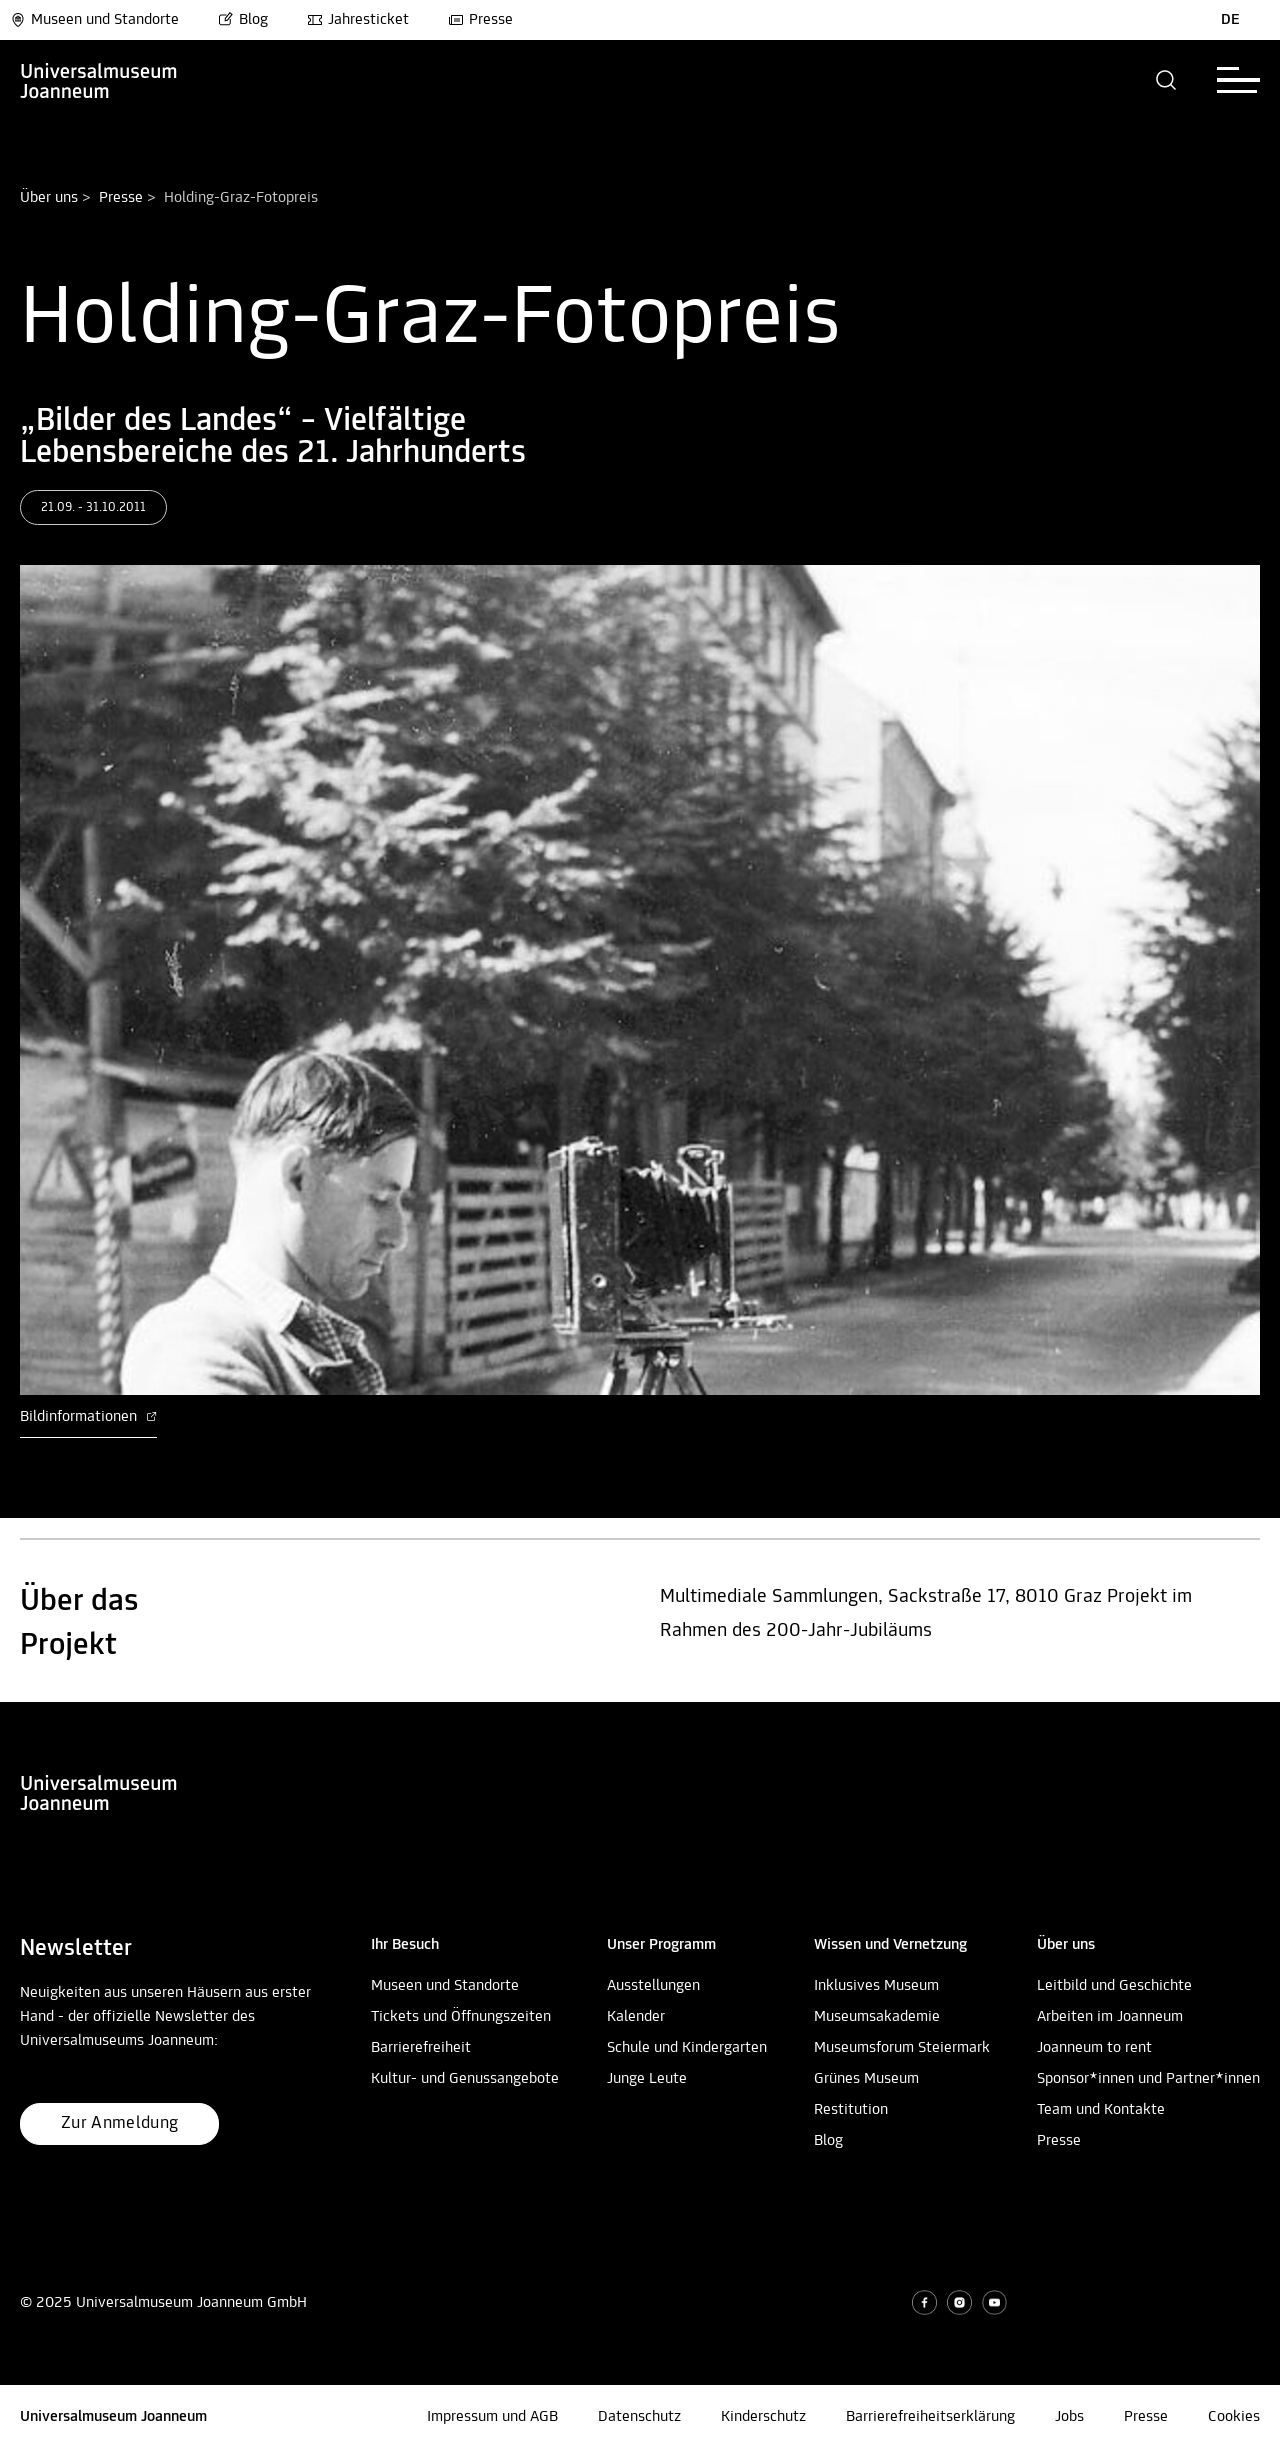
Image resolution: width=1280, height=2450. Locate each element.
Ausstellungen (653, 1986)
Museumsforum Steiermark (902, 2048)
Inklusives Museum (876, 1986)
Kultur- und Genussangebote (465, 2079)
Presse (480, 20)
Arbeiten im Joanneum (1110, 2017)
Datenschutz (639, 2417)
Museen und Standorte (94, 20)
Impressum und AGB (492, 2417)
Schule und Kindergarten (687, 2048)
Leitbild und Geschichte (1114, 1986)
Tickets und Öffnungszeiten (461, 2017)
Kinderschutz (763, 2417)
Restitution (851, 2110)
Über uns (49, 198)
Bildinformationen (88, 1417)
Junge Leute (647, 2079)
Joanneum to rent (1094, 2048)
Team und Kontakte (1101, 2110)
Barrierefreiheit (421, 2048)
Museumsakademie (877, 2017)
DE (1230, 20)
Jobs (1069, 2417)
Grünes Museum (866, 2079)
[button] (1166, 80)
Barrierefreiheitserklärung (930, 2417)
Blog (243, 20)
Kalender (636, 2017)
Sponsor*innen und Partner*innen (1148, 2079)
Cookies (1234, 2417)
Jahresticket (358, 20)
